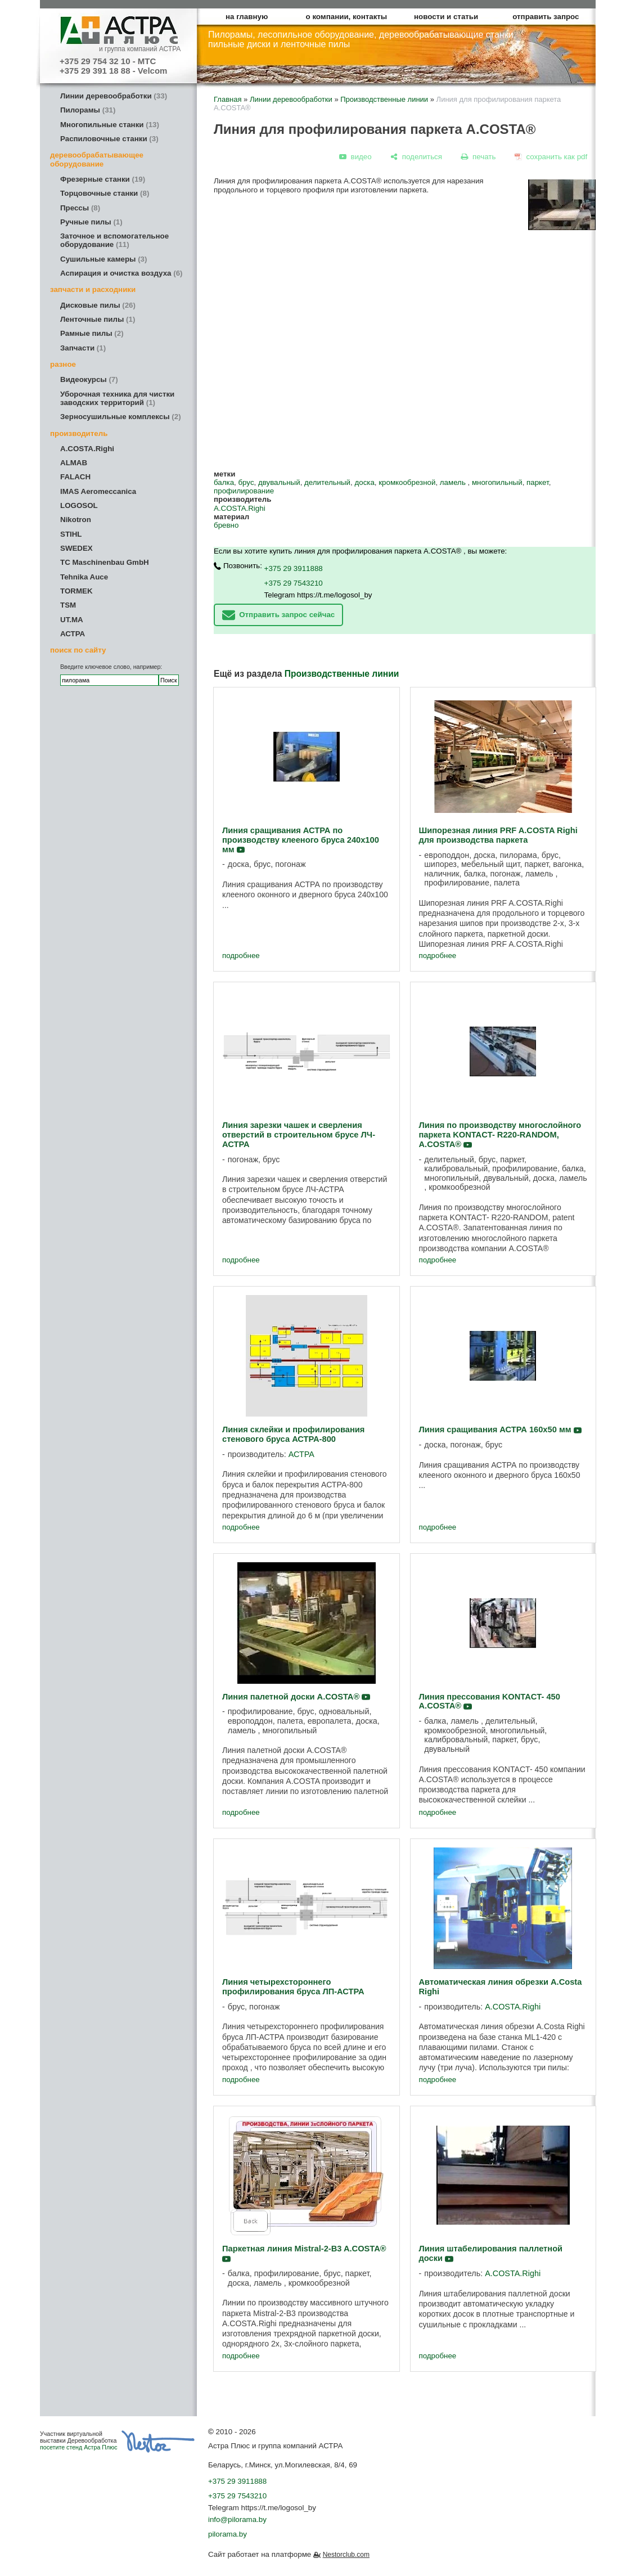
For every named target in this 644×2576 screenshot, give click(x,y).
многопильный (497, 482)
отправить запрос (545, 16)
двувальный (279, 482)
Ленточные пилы (97, 319)
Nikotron (75, 519)
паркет (537, 482)
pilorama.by (227, 2534)
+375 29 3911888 (293, 568)
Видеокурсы (89, 379)
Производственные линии (384, 99)
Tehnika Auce (84, 577)
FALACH (75, 477)
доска (364, 482)
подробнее (241, 955)
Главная (227, 99)
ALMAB (73, 462)
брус (246, 482)
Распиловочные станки (109, 138)
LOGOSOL (79, 505)
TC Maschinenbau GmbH (104, 562)
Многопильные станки (109, 124)
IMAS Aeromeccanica (98, 491)
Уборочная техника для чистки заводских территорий (117, 398)
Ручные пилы (91, 222)
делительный (327, 482)
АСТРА (72, 634)
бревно (226, 525)
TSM (68, 605)
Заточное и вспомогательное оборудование (114, 240)
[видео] (355, 156)
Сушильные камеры (103, 259)
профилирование (244, 491)
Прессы (80, 208)
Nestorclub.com (346, 2555)
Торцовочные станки (104, 193)
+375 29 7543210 (293, 583)
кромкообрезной (407, 482)
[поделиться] (416, 156)
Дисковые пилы (98, 305)
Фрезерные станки (102, 179)
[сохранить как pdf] (551, 156)
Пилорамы (87, 110)
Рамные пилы (92, 333)
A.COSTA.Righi (87, 448)
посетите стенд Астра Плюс (79, 2447)
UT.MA (71, 619)
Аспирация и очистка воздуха (121, 273)
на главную (247, 16)
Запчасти (83, 348)
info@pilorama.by (237, 2519)
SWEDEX (76, 548)
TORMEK (76, 591)
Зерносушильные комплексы (120, 416)
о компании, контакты (347, 16)
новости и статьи (446, 16)
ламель (454, 482)
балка (224, 482)
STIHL (71, 534)
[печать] (479, 156)
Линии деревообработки (113, 96)
